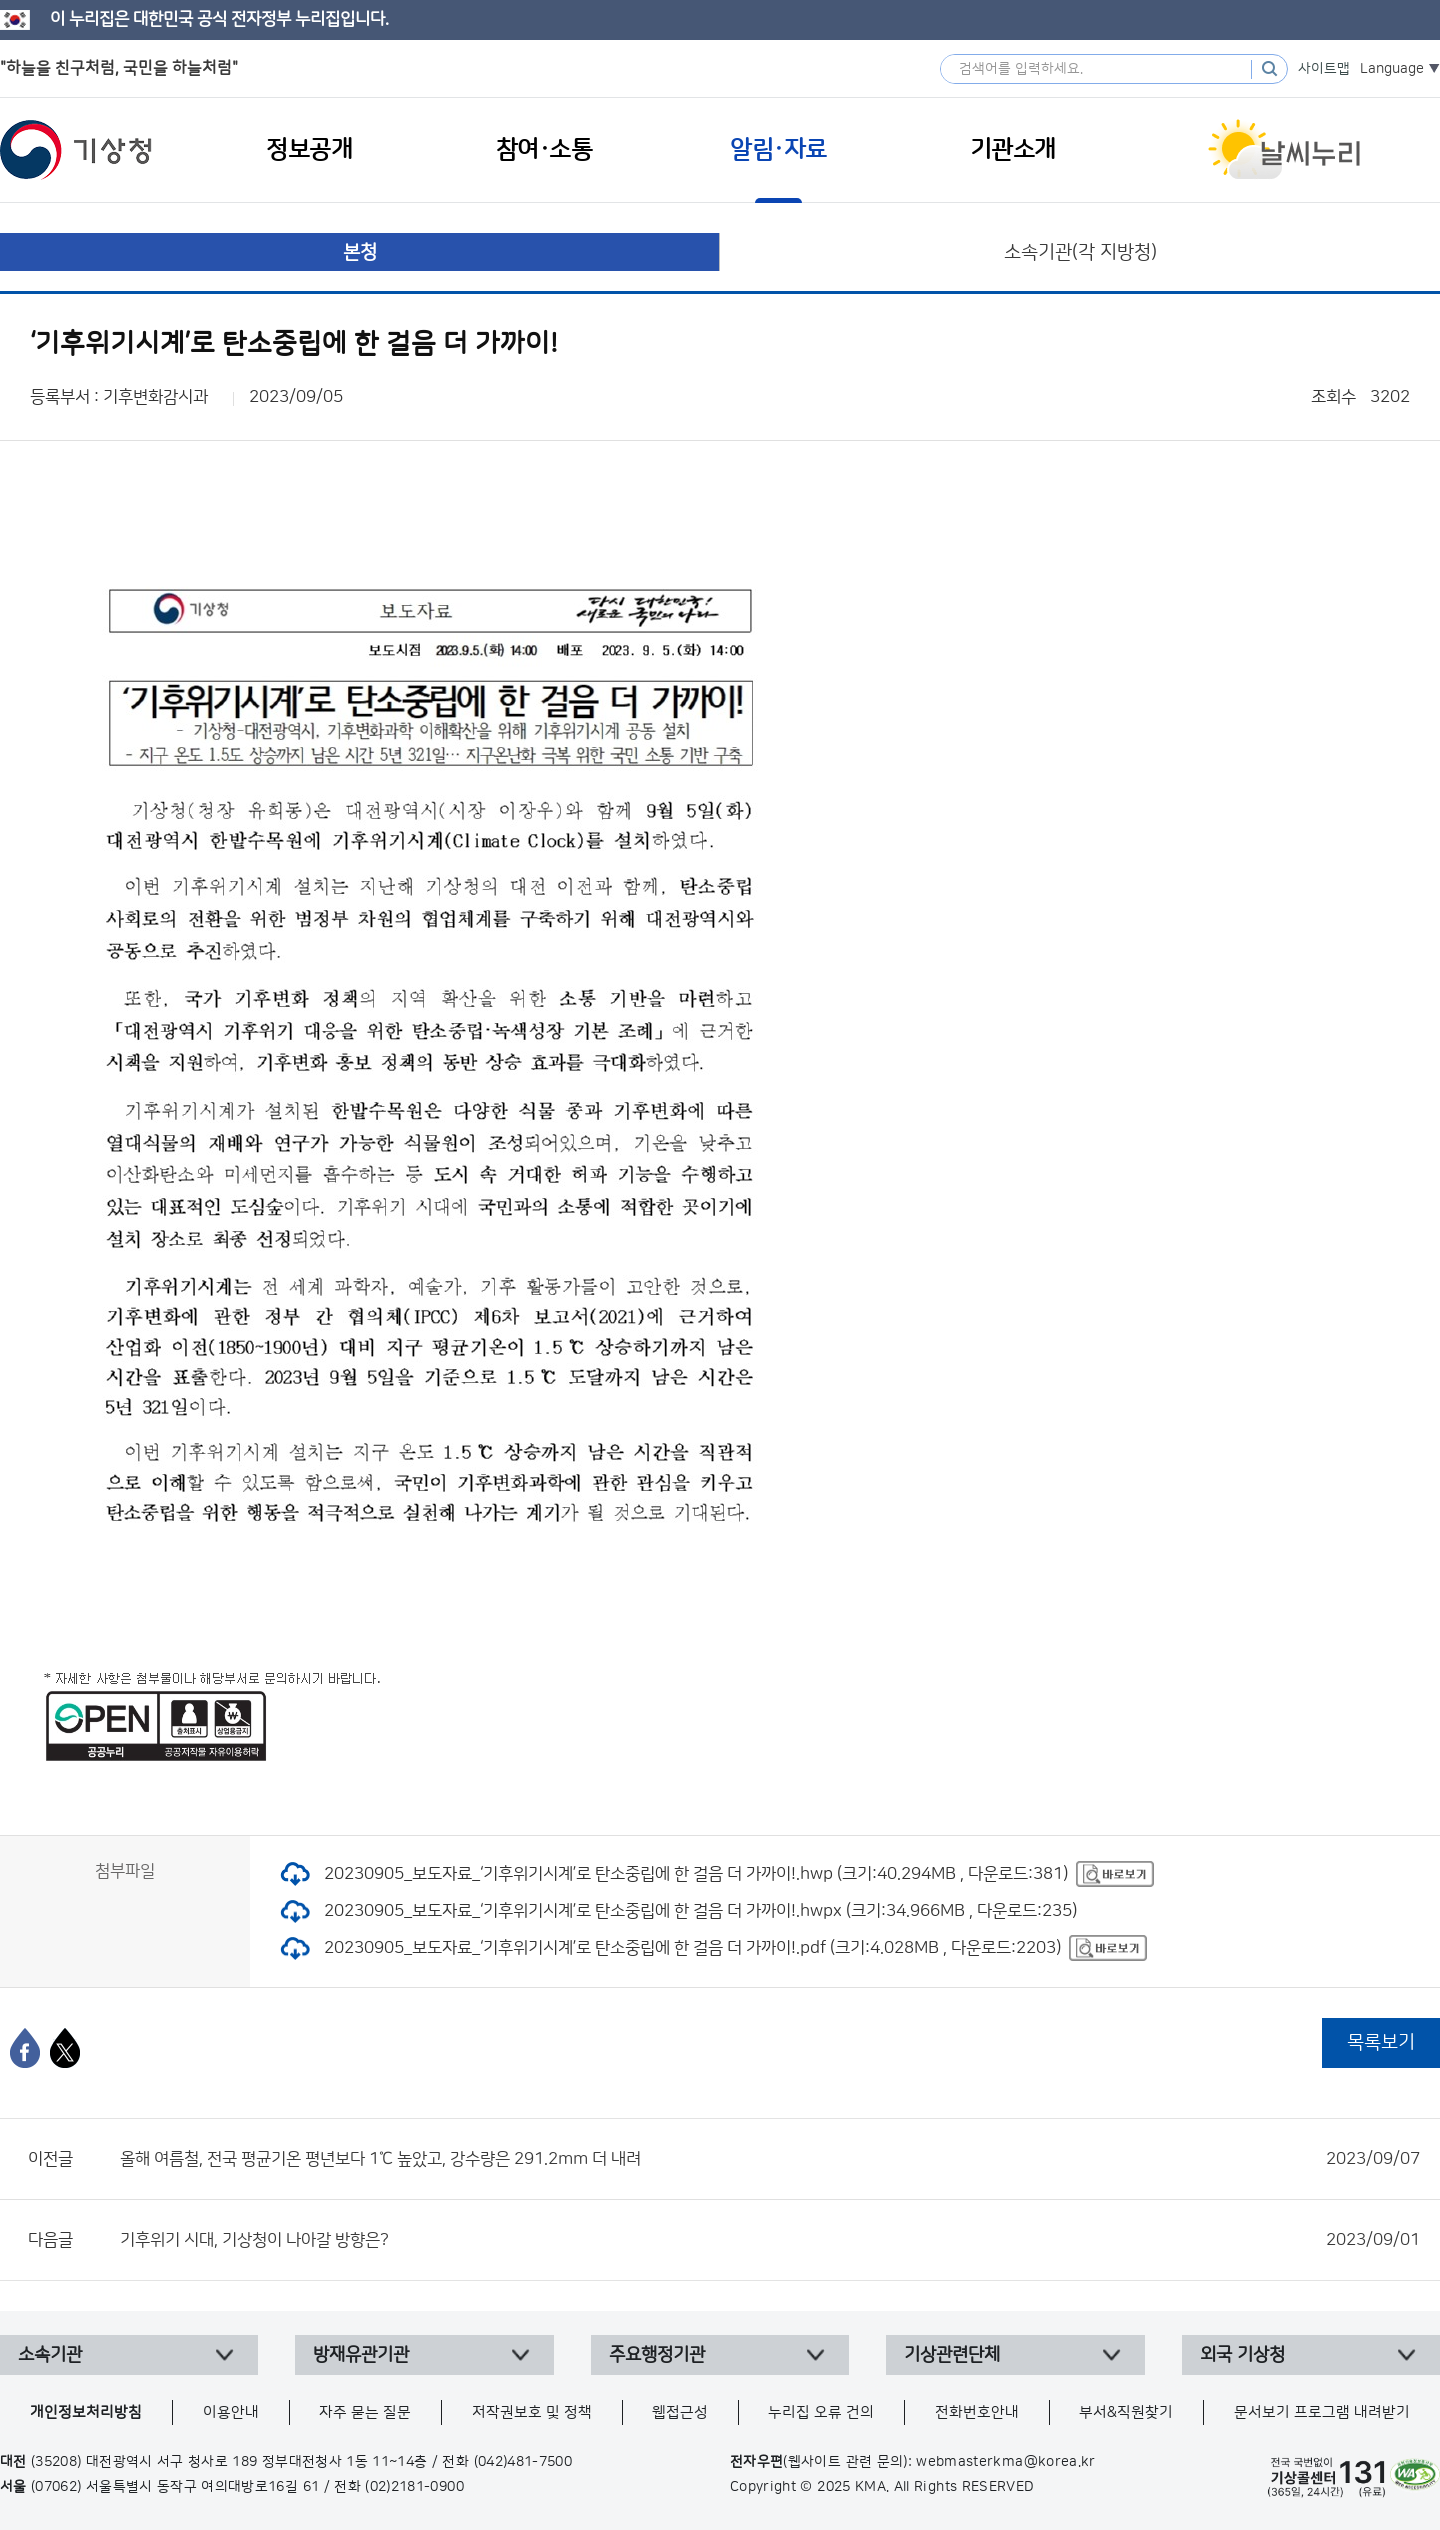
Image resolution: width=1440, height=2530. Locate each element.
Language (1392, 69)
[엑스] (65, 2048)
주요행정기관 (657, 2355)
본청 (360, 252)
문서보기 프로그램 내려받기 (1322, 2412)
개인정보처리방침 (86, 2412)
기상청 (76, 150)
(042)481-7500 (523, 2462)
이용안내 (231, 2412)
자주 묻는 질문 (365, 2412)
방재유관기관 (361, 2355)
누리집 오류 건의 (821, 2412)
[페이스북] (25, 2048)
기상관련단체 (952, 2355)
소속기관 (50, 2355)
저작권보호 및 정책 (532, 2412)
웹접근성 (680, 2412)
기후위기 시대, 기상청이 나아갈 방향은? (770, 2240)
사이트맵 (1324, 69)
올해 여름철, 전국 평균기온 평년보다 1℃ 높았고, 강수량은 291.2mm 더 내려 (770, 2159)
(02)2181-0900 (414, 2487)
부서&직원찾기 (1126, 2412)
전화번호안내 (977, 2412)
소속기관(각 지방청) (1080, 252)
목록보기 (1381, 2042)
